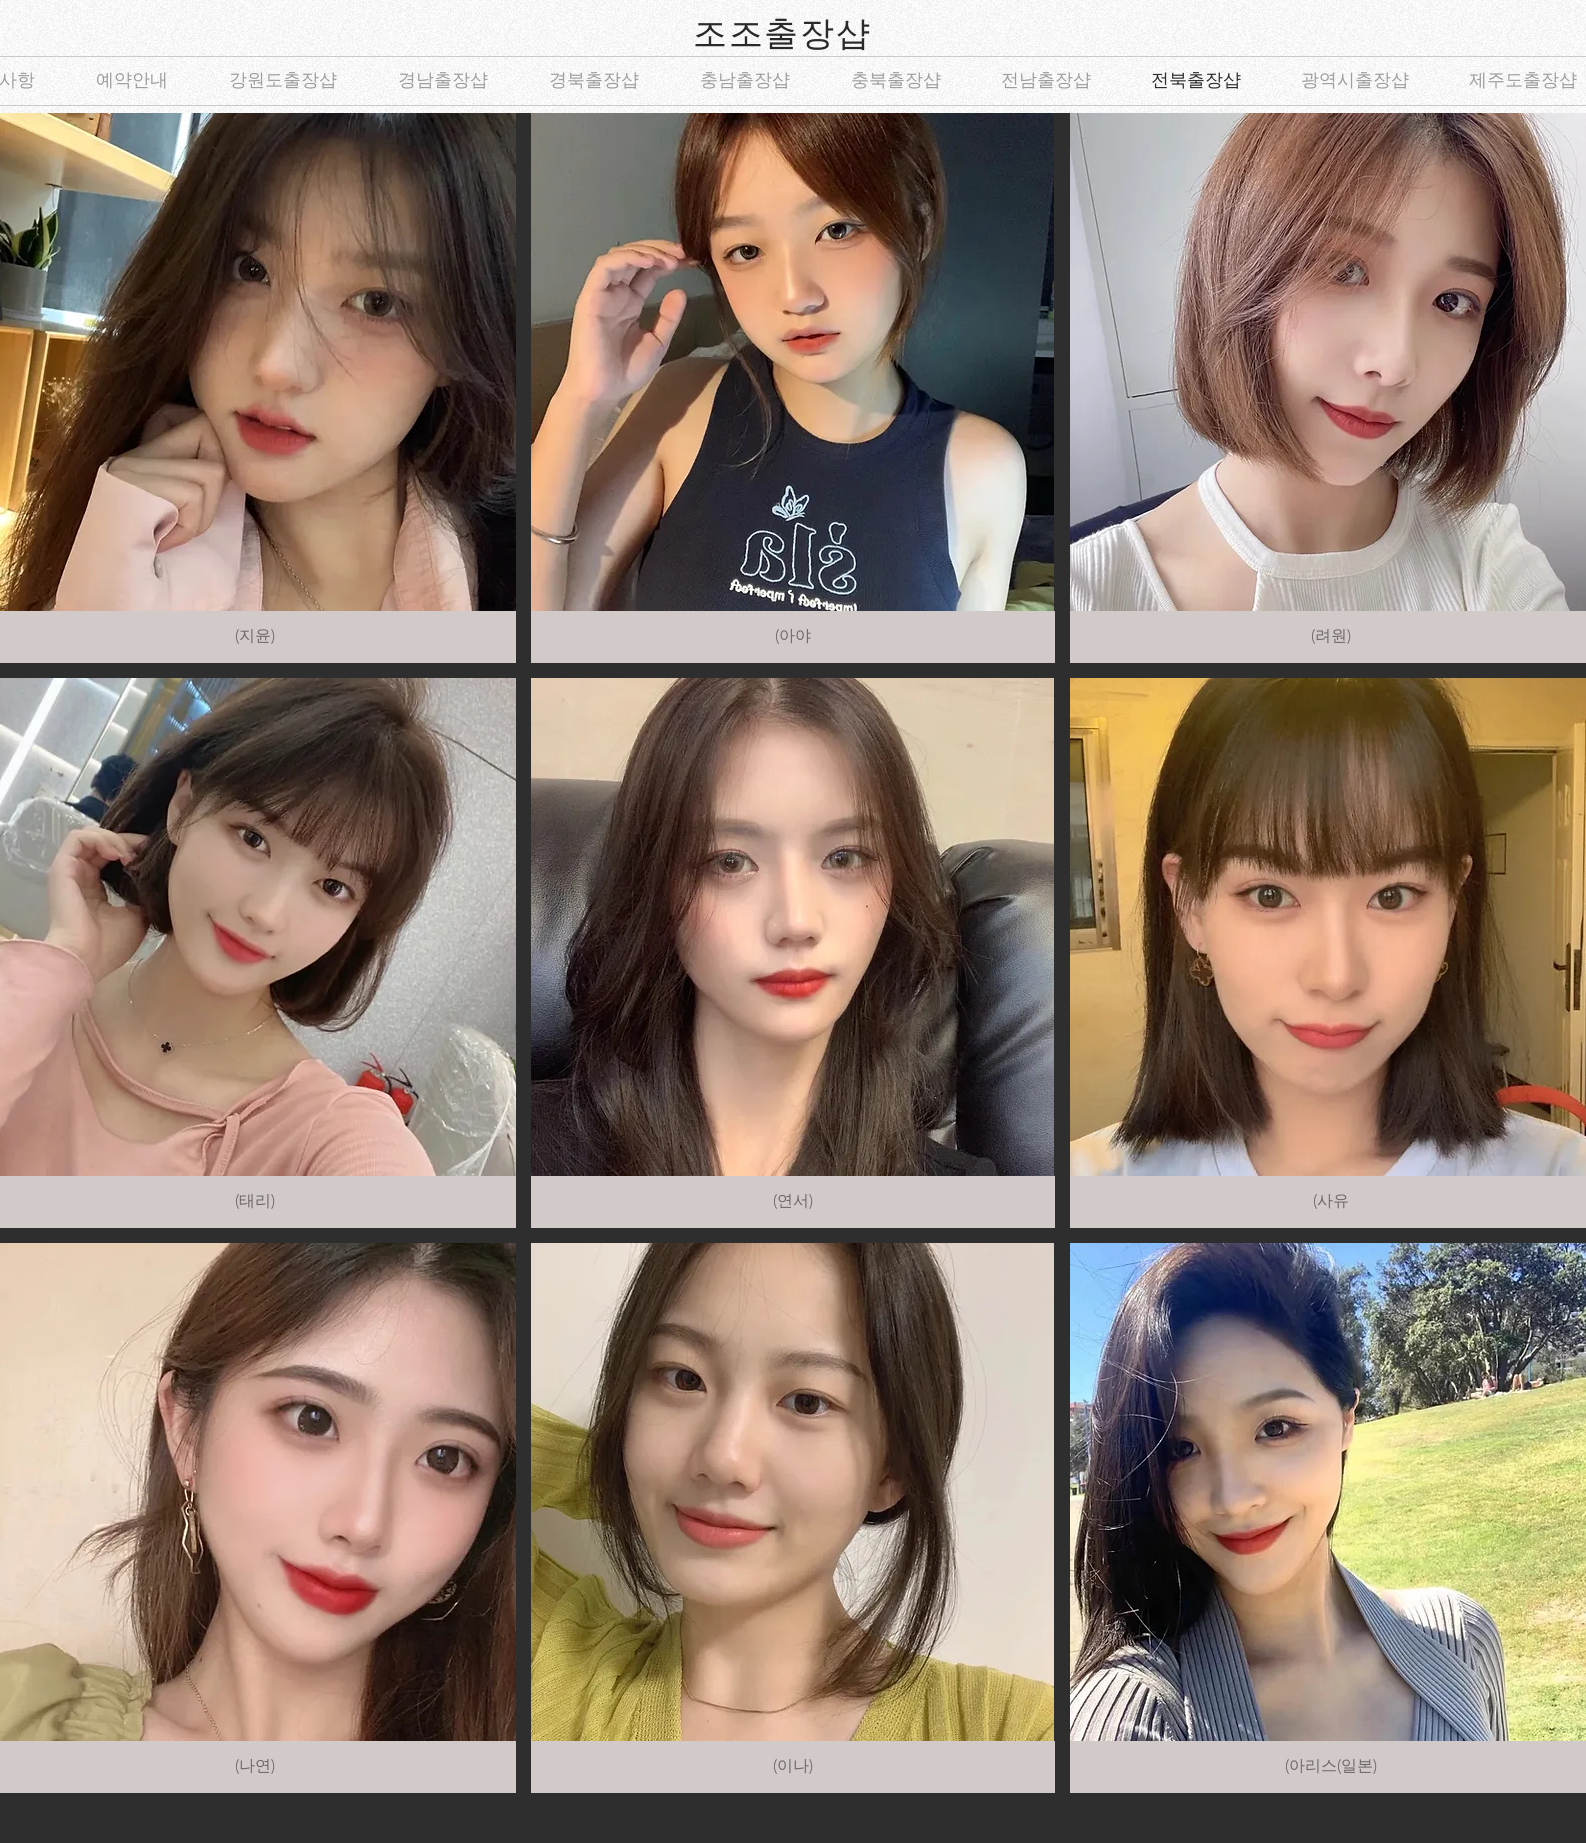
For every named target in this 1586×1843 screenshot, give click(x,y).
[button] (792, 388)
